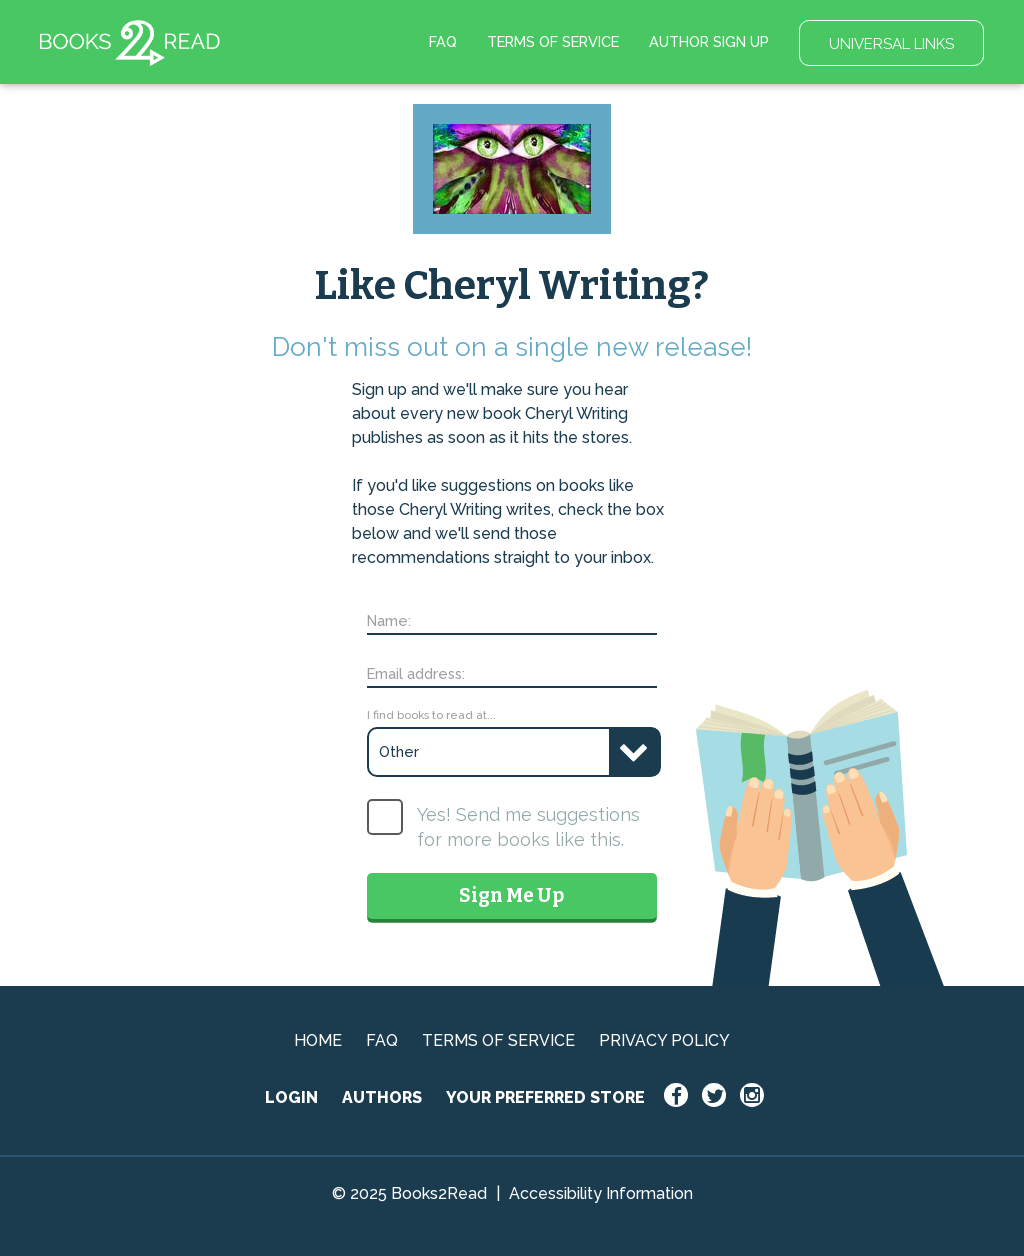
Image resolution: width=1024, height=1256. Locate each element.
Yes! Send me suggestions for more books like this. (528, 827)
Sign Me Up (511, 895)
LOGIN (291, 1097)
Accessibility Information (601, 1193)
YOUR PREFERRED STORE (545, 1097)
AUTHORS (382, 1097)
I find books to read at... (431, 715)
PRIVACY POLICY (664, 1040)
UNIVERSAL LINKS (891, 44)
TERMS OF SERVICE (553, 41)
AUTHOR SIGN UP (709, 41)
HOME (318, 1040)
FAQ (443, 41)
